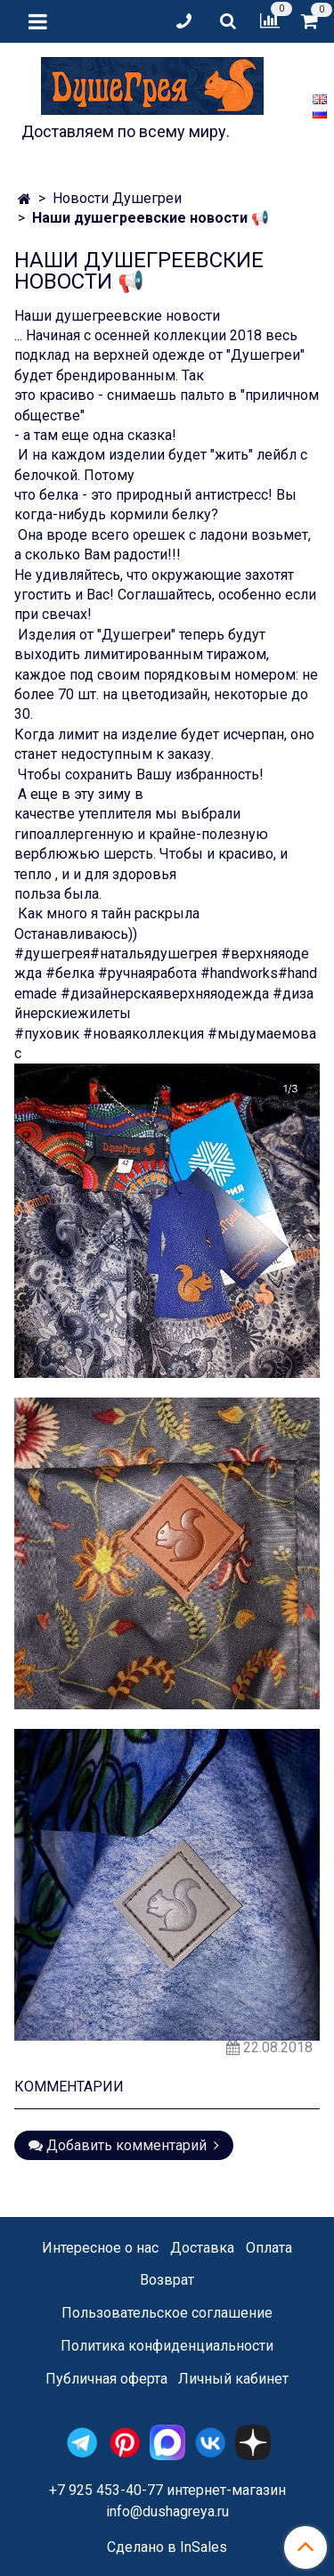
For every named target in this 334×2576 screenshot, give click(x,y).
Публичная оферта (106, 2378)
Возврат (167, 2279)
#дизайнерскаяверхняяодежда (165, 993)
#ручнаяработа (147, 973)
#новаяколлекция (143, 1033)
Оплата (269, 2247)
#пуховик (48, 1033)
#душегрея (52, 953)
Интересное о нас (100, 2247)
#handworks (239, 973)
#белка (69, 973)
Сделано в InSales (167, 2547)
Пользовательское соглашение (167, 2312)
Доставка (202, 2247)
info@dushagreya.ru (167, 2511)
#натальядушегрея (153, 953)
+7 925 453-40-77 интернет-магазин (167, 2490)
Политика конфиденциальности (167, 2345)
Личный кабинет (233, 2378)
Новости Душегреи (117, 198)
